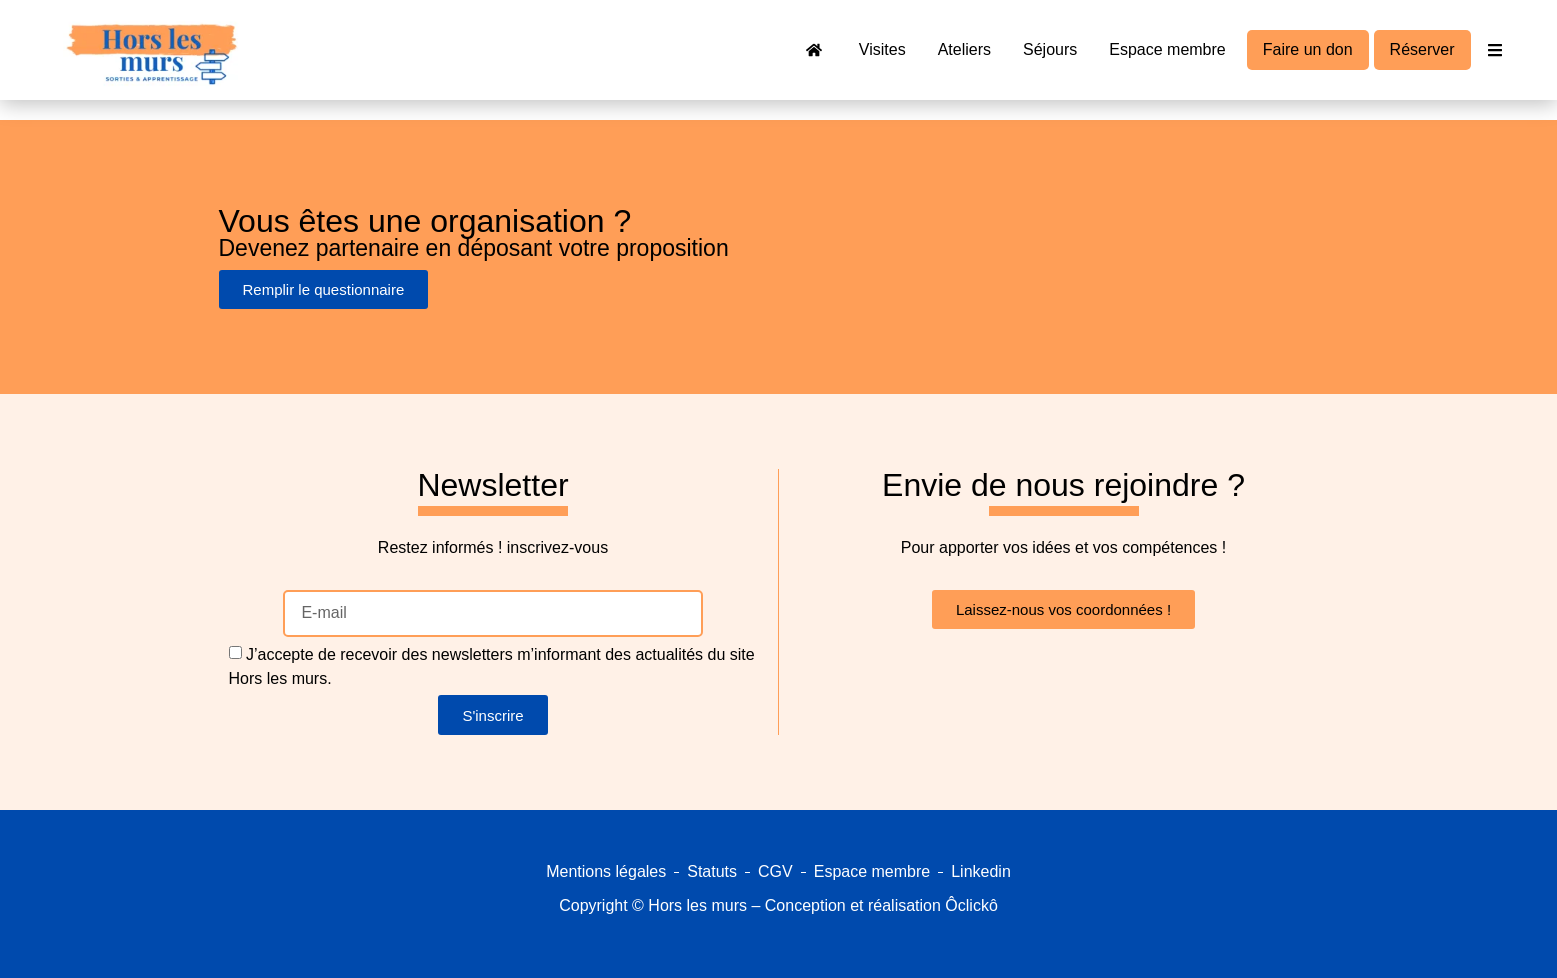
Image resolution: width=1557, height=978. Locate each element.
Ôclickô (971, 905)
